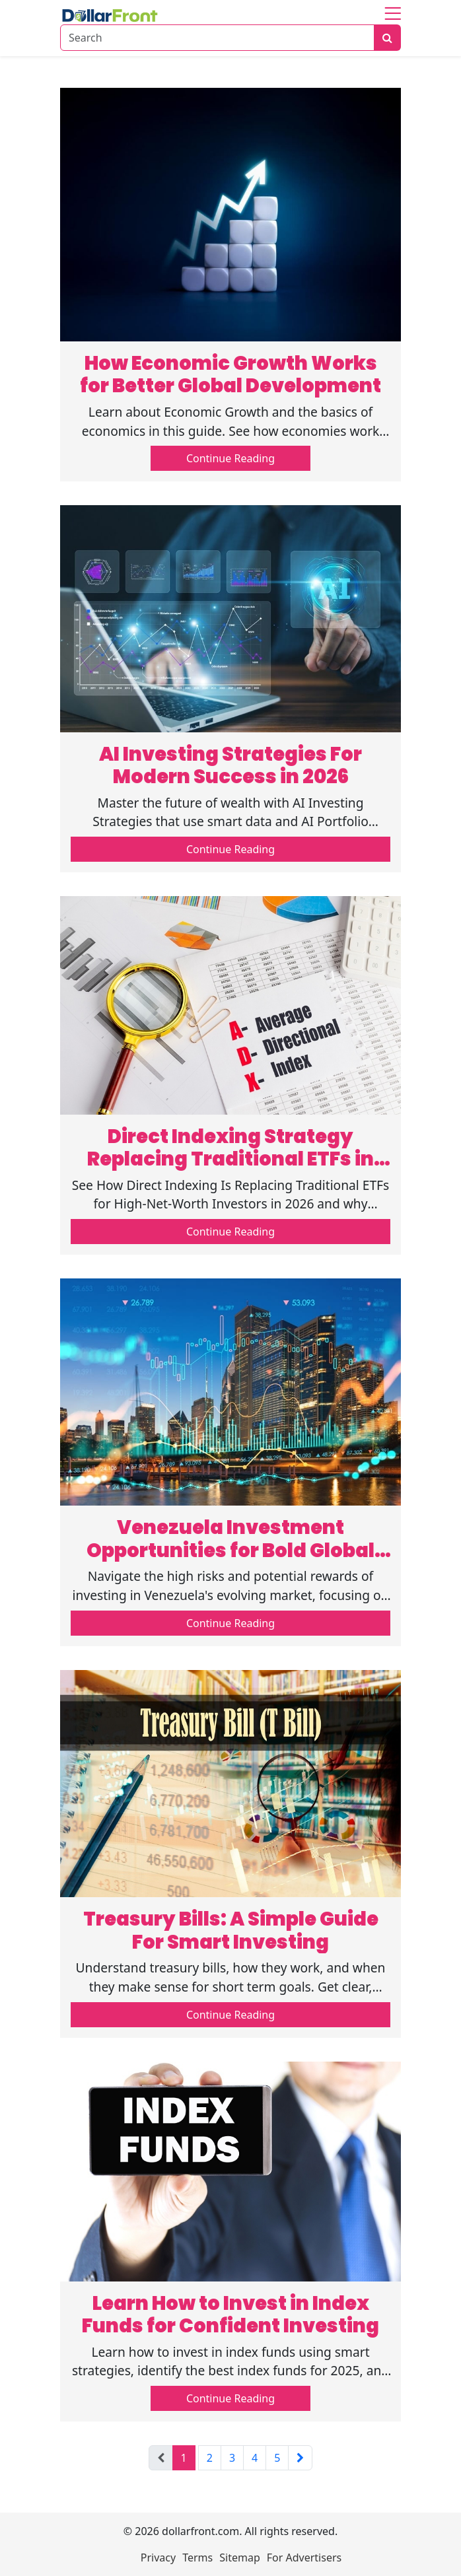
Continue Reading (230, 458)
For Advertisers (304, 2557)
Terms (197, 2557)
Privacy (158, 2557)
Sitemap (239, 2557)
